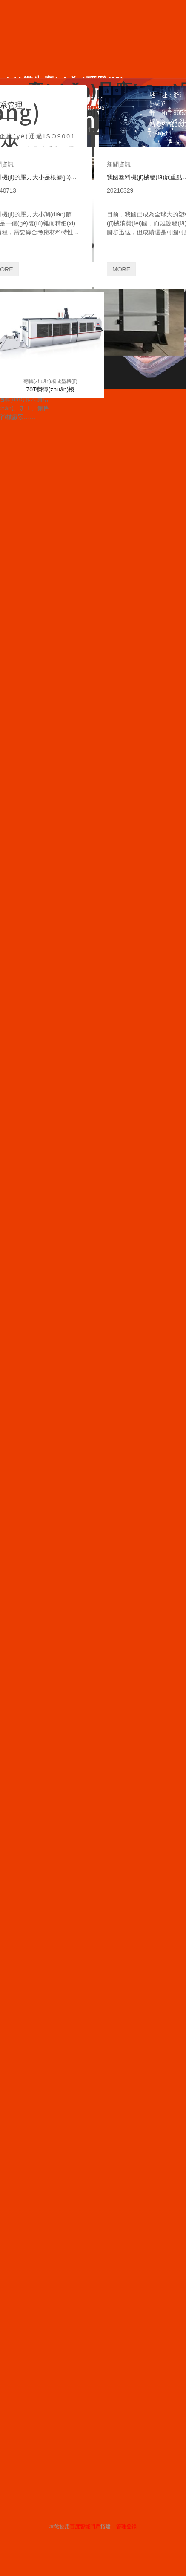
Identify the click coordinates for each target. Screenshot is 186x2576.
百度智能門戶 (85, 2527)
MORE (121, 269)
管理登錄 (126, 2527)
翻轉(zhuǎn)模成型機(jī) (50, 381)
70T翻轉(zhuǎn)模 (50, 389)
